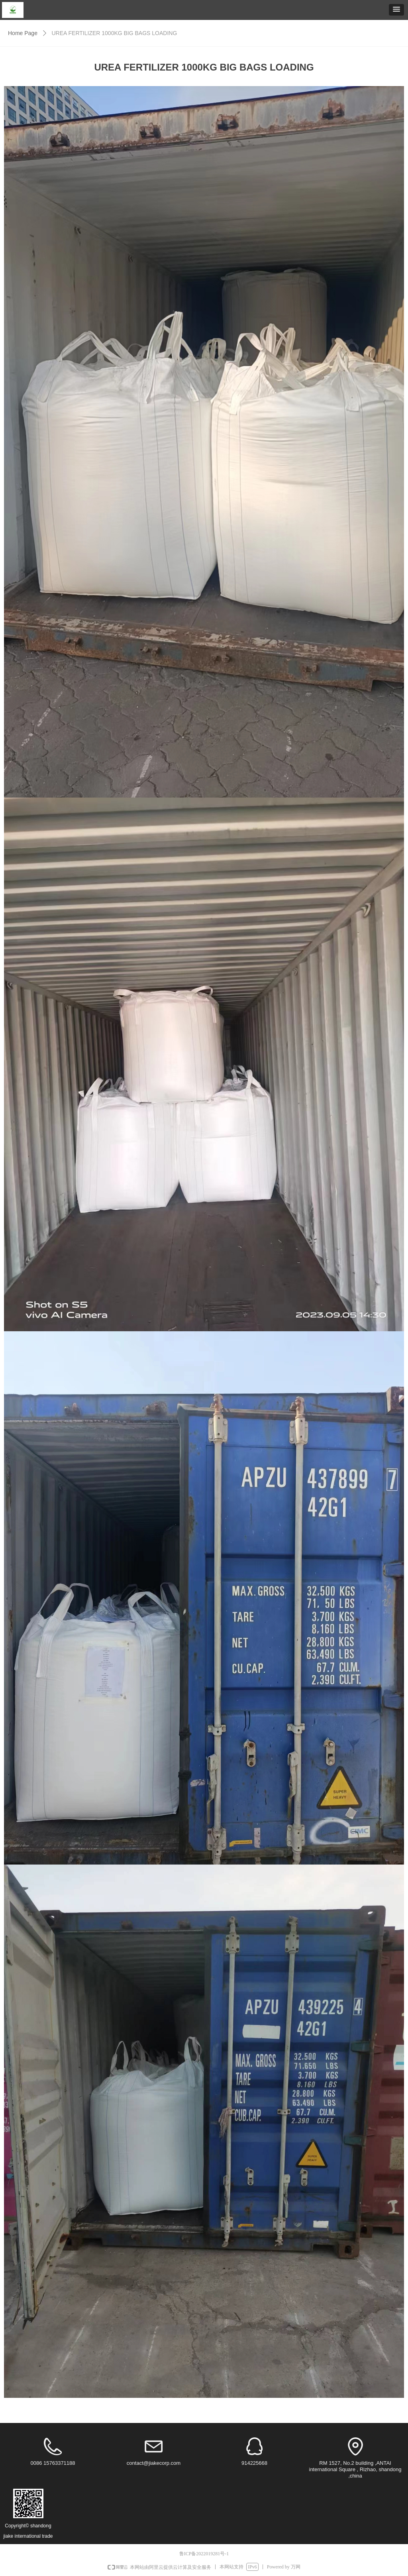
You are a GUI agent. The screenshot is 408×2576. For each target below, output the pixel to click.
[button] (396, 10)
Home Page (22, 33)
